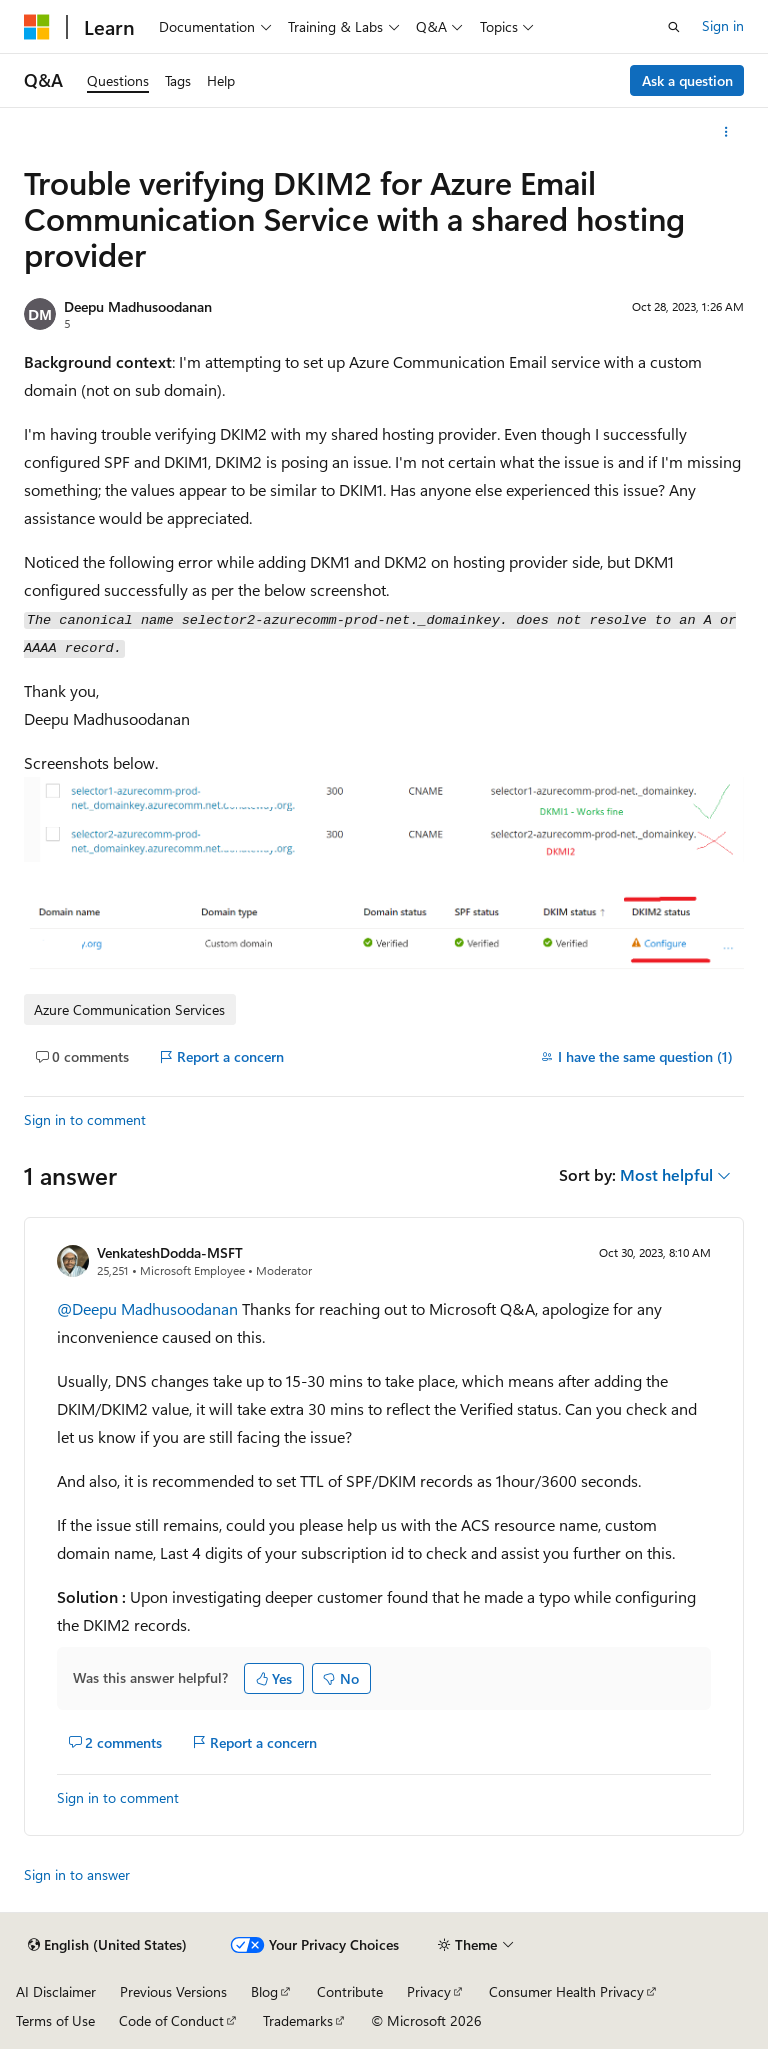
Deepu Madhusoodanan (138, 306)
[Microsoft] (37, 27)
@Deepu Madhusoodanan (149, 1308)
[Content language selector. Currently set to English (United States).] (107, 1945)
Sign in (723, 25)
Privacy (429, 1991)
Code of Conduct (171, 2020)
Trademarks (298, 2020)
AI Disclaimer (56, 1991)
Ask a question (687, 80)
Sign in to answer (77, 1874)
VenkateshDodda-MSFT (170, 1252)
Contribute (350, 1991)
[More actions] (726, 132)
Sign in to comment (85, 1119)
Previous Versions (173, 1991)
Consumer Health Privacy (566, 1991)
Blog (264, 1991)
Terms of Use (55, 2020)
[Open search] (674, 27)
